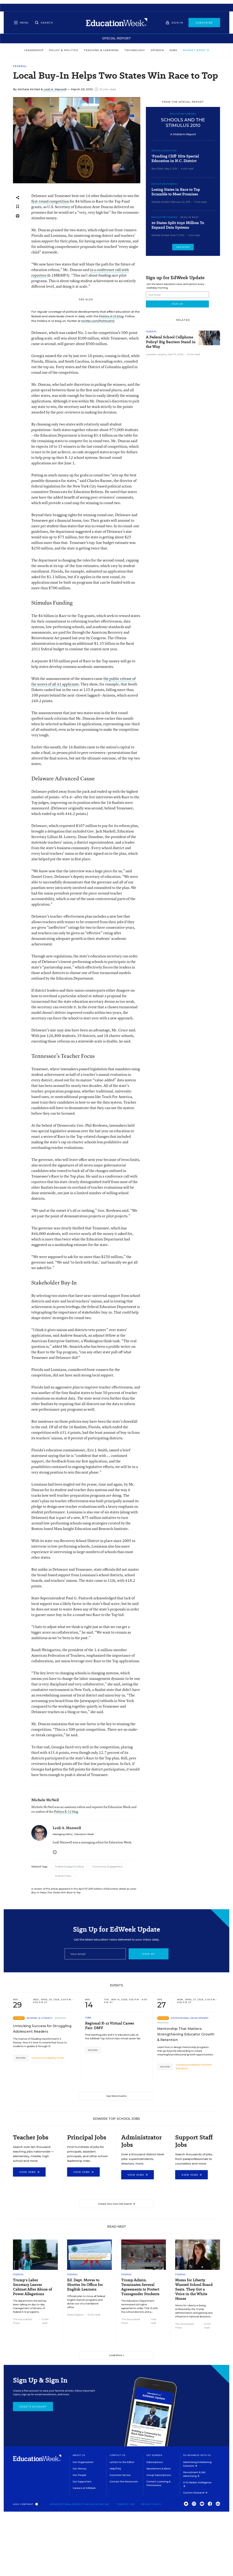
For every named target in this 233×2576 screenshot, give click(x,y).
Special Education (164, 150)
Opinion (157, 50)
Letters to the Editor (122, 2462)
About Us (79, 2455)
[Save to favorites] (17, 206)
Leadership (34, 50)
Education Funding (164, 184)
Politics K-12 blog (111, 316)
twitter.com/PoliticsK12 (97, 321)
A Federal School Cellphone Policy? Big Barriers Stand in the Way (171, 342)
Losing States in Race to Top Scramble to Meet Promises (175, 191)
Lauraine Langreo (156, 354)
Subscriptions (154, 2462)
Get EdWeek (154, 2455)
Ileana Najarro (75, 2314)
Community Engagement (107, 1866)
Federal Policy (63, 1875)
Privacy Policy (151, 2504)
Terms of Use (125, 2504)
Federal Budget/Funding (69, 1866)
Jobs (173, 50)
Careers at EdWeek (84, 2488)
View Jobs (29, 2171)
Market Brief (196, 50)
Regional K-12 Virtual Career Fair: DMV (109, 2025)
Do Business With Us (197, 2455)
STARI (60, 2058)
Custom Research (195, 2492)
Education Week (84, 1834)
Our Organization (83, 2462)
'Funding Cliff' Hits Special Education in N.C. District (175, 158)
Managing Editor (63, 1834)
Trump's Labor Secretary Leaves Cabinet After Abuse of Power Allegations (32, 2287)
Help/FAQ (115, 2468)
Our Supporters (82, 2481)
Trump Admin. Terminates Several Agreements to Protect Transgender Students (140, 2287)
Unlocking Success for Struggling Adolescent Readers (42, 2029)
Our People (79, 2475)
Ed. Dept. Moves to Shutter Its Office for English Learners (85, 2285)
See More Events (116, 2096)
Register (21, 2058)
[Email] (95, 1953)
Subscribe (204, 22)
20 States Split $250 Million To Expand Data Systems (177, 225)
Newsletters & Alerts (158, 2468)
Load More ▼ (116, 2355)
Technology (134, 50)
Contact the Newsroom (124, 2481)
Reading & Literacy (40, 2018)
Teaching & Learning (101, 50)
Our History (79, 2468)
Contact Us (117, 2455)
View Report (183, 247)
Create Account (33, 2406)
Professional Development (190, 2018)
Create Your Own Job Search (116, 2203)
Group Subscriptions (158, 2475)
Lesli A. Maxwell (55, 89)
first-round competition (50, 201)
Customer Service (120, 2475)
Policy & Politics (63, 50)
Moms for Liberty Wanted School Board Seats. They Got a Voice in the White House (194, 2289)
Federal (20, 66)
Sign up (148, 1953)
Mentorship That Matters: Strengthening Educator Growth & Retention (185, 2034)
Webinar (60, 2018)
